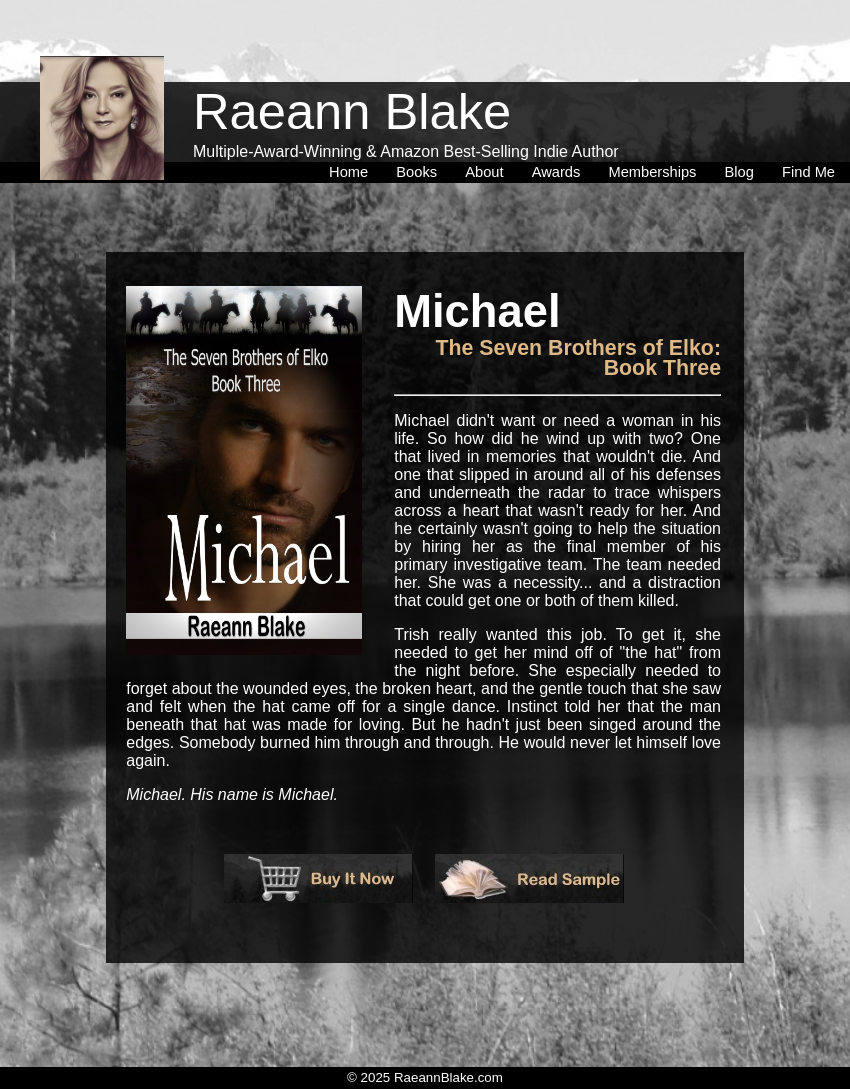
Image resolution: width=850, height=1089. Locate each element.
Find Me (808, 129)
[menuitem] (352, 129)
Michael (477, 312)
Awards (560, 129)
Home (352, 129)
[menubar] (582, 129)
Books (420, 129)
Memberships (656, 129)
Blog (743, 129)
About (488, 129)
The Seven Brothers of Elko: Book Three (578, 358)
